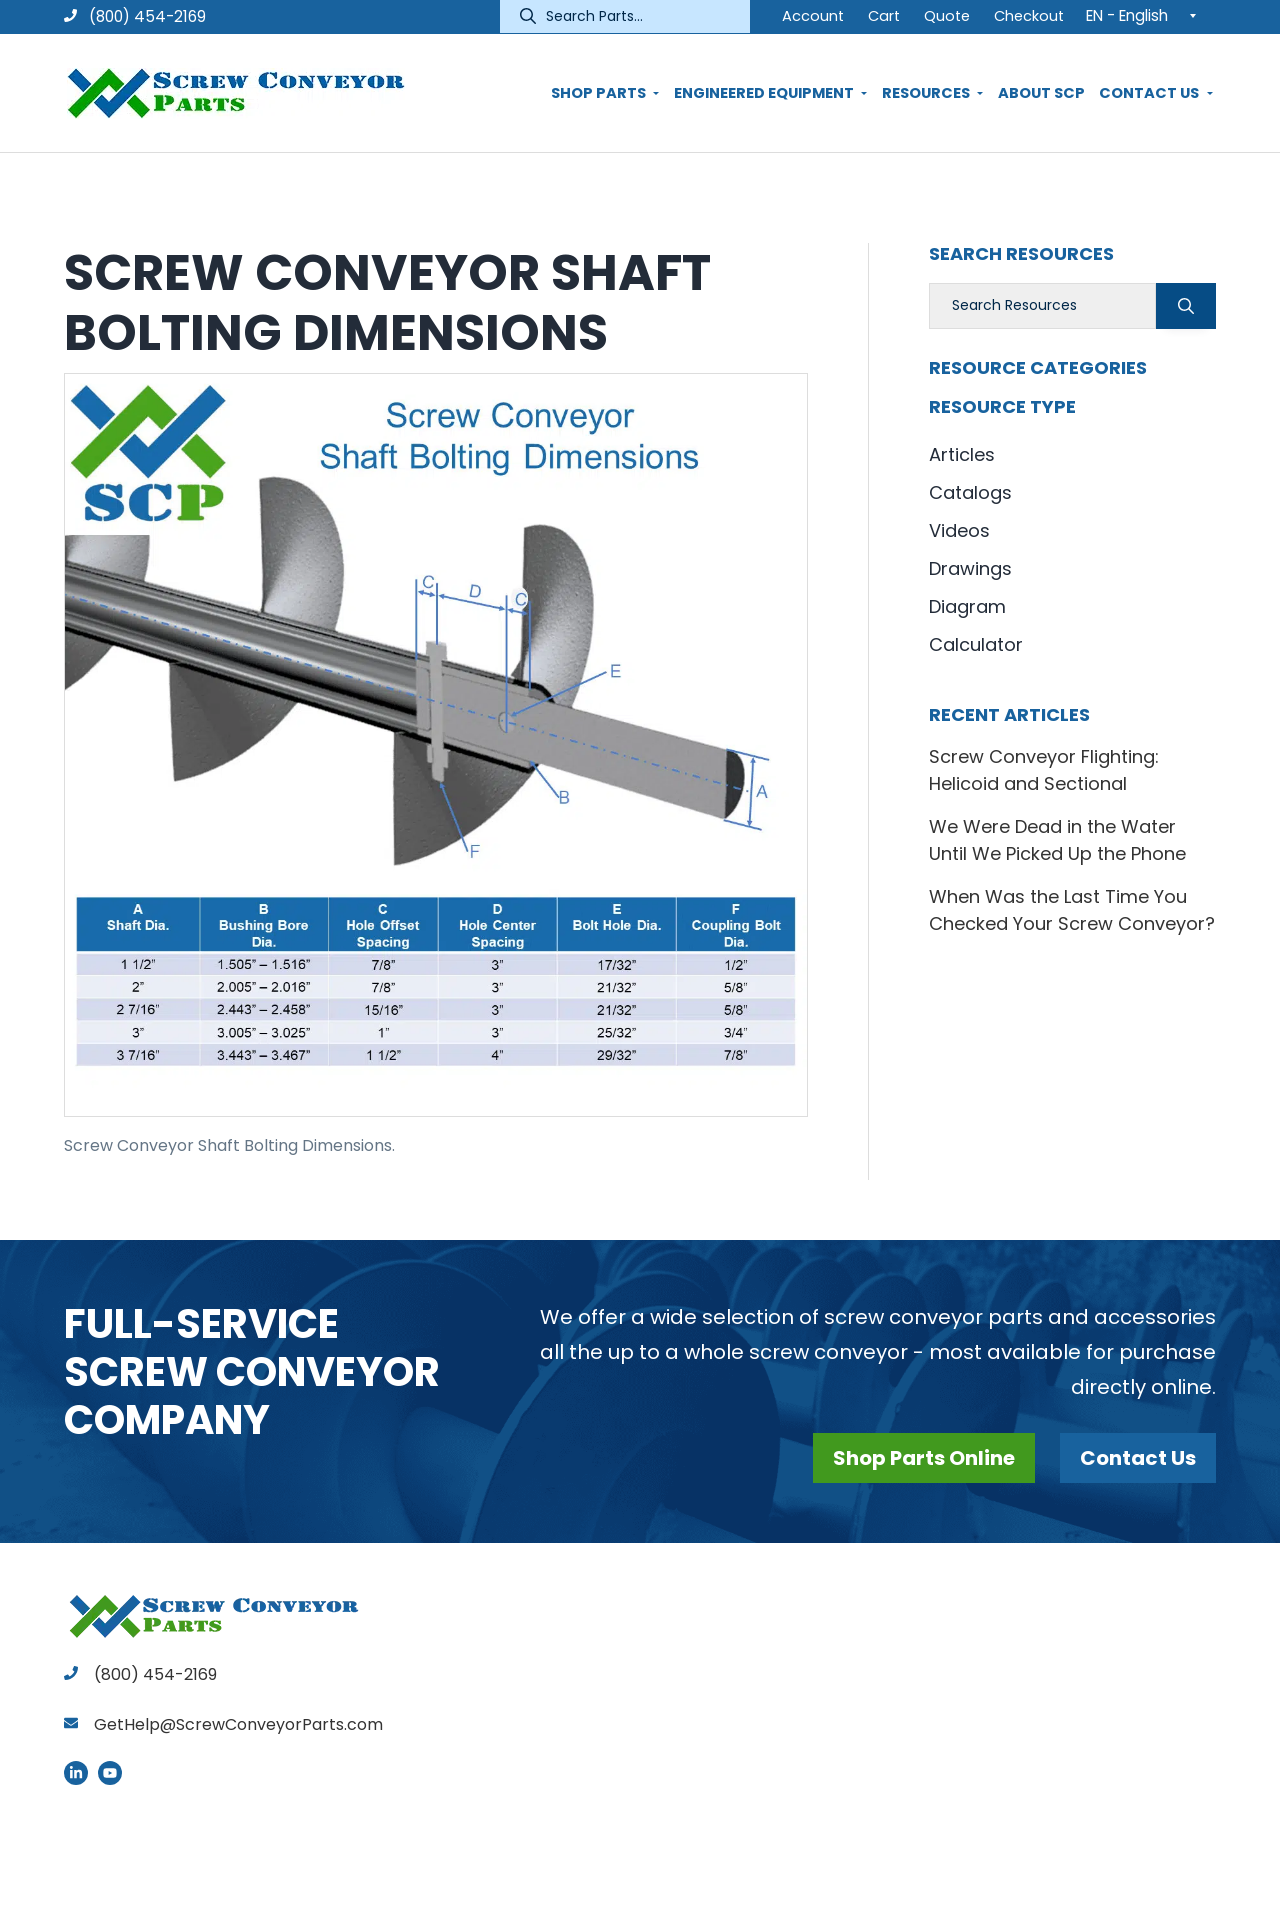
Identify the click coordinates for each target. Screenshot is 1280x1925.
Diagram (967, 606)
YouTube (110, 1773)
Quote (947, 16)
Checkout (1029, 16)
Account (813, 16)
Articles (962, 454)
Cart (884, 16)
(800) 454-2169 (135, 16)
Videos (959, 530)
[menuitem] (1146, 15)
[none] (1146, 15)
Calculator (976, 644)
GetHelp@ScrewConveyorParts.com (238, 1724)
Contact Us (1138, 1458)
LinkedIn (76, 1773)
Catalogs (970, 492)
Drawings (970, 568)
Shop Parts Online (924, 1458)
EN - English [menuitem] (1127, 15)
